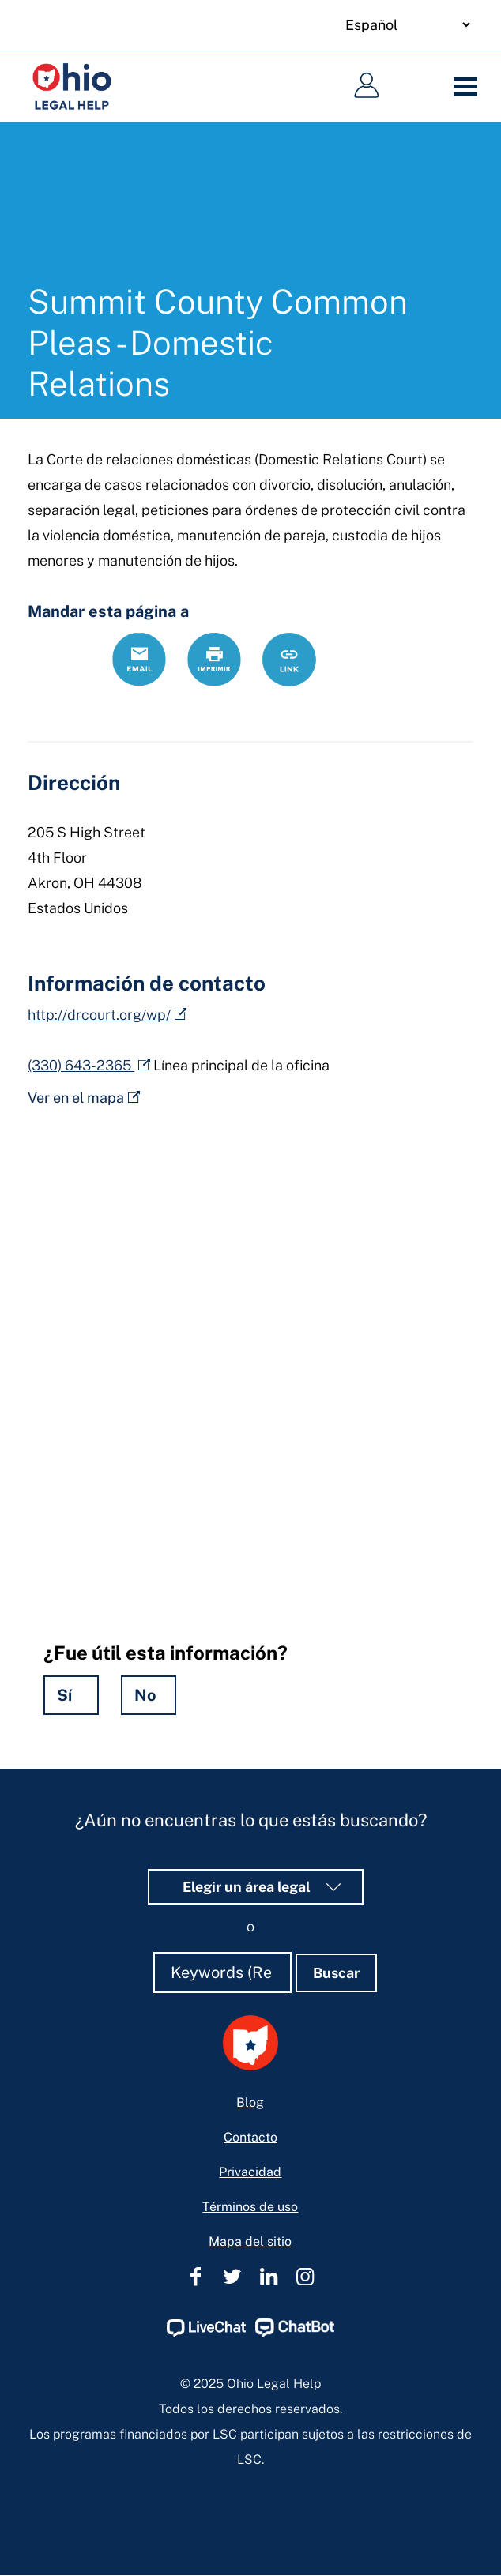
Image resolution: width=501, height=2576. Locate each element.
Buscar (336, 1973)
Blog (250, 2102)
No (145, 1695)
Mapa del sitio (250, 2241)
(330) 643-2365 (81, 1065)
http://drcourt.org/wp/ (99, 1014)
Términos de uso (250, 2206)
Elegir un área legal (256, 1886)
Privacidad (250, 2171)
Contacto (250, 2137)
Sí (64, 1695)
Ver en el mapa (76, 1097)
